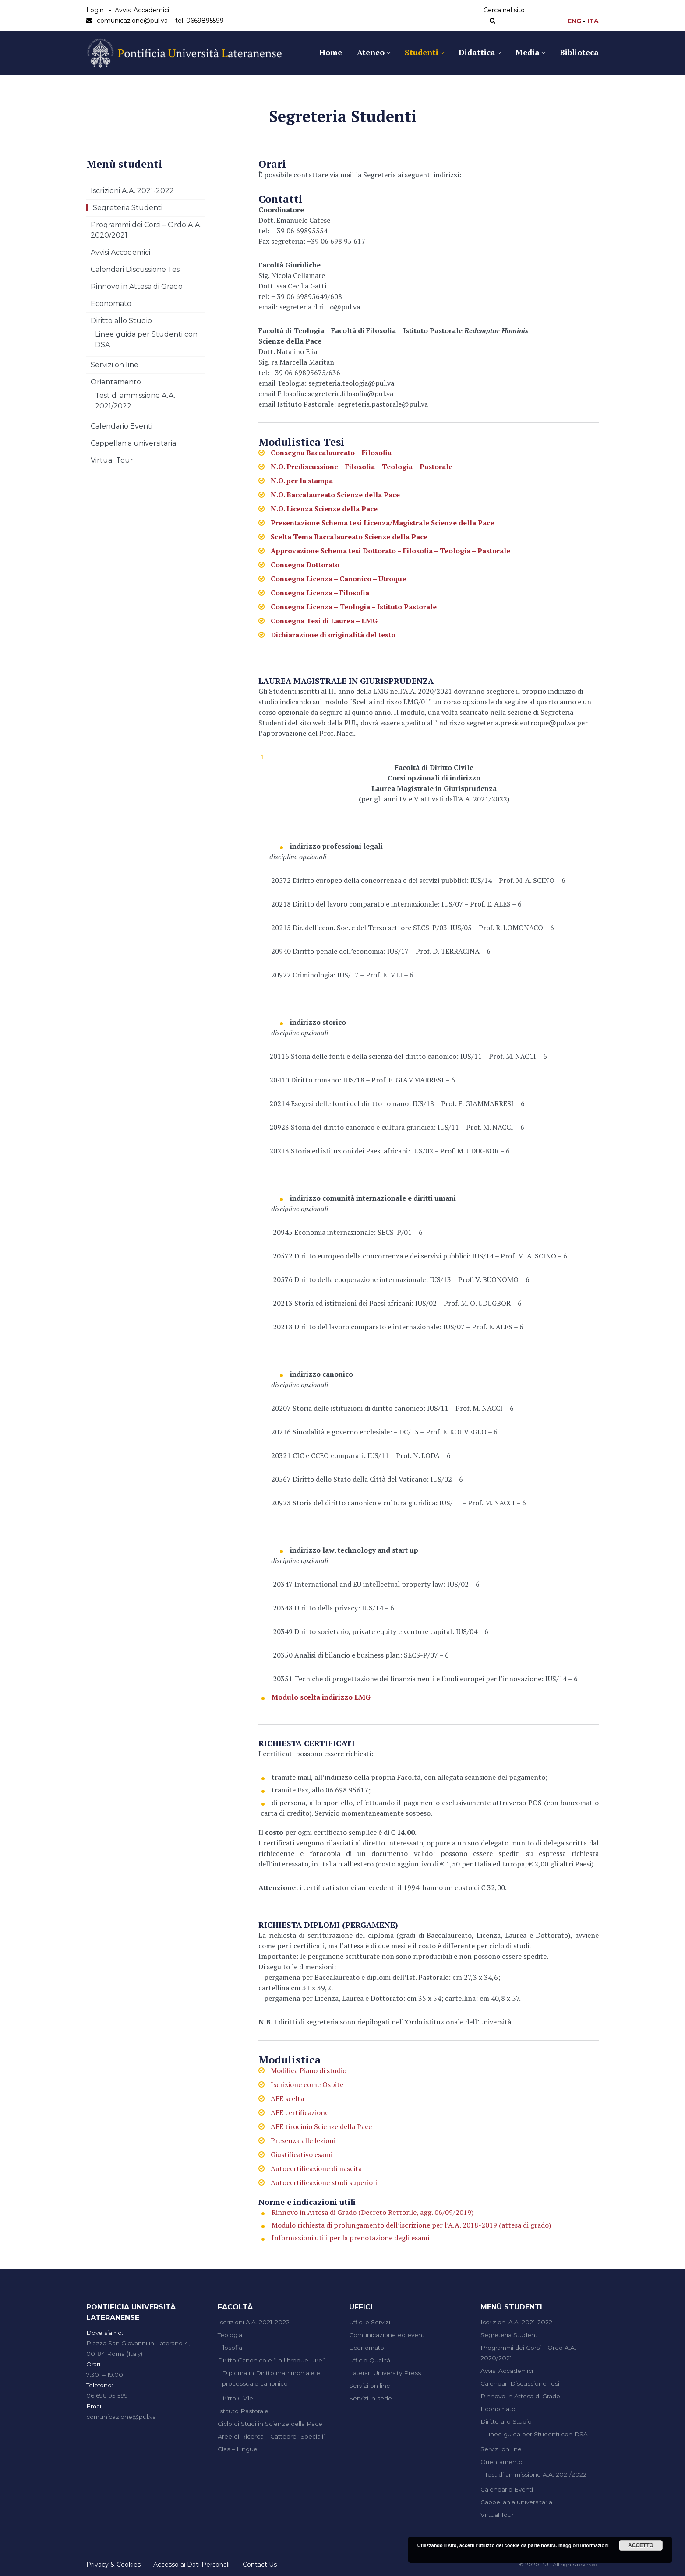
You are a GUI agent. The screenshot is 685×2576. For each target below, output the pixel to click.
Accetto (640, 2545)
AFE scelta (287, 2098)
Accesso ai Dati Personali (191, 2565)
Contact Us (260, 2565)
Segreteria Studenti (127, 208)
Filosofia (230, 2347)
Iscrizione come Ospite (307, 2084)
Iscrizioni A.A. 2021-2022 (132, 190)
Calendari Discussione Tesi (136, 269)
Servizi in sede (370, 2398)
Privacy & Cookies (113, 2565)
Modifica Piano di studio (308, 2070)
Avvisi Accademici (142, 10)
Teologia (230, 2334)
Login (95, 10)
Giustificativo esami (301, 2154)
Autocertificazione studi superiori (324, 2182)
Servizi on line (114, 365)
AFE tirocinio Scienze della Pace (321, 2126)
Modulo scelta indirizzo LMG (321, 1697)
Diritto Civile (235, 2398)
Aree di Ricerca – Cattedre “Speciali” (272, 2436)
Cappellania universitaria (133, 443)
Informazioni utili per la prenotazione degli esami (350, 2237)
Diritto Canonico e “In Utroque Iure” (271, 2360)
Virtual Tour (112, 460)
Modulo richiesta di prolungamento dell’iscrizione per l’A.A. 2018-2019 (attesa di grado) (411, 2225)
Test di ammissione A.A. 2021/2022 (535, 2474)
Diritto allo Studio (121, 320)
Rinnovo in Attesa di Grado (137, 286)
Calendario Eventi (121, 426)
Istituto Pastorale (243, 2410)
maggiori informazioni (583, 2545)
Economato (111, 303)
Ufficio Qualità (369, 2360)
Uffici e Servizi (369, 2322)
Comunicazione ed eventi (387, 2334)
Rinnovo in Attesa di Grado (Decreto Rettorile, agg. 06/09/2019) (372, 2212)
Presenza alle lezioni (303, 2140)
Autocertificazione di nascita (316, 2168)
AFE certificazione (299, 2112)
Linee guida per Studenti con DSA (536, 2434)
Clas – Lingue (238, 2449)
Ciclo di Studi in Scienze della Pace (270, 2423)
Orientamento (116, 382)
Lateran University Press (385, 2372)
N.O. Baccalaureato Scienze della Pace (335, 494)
